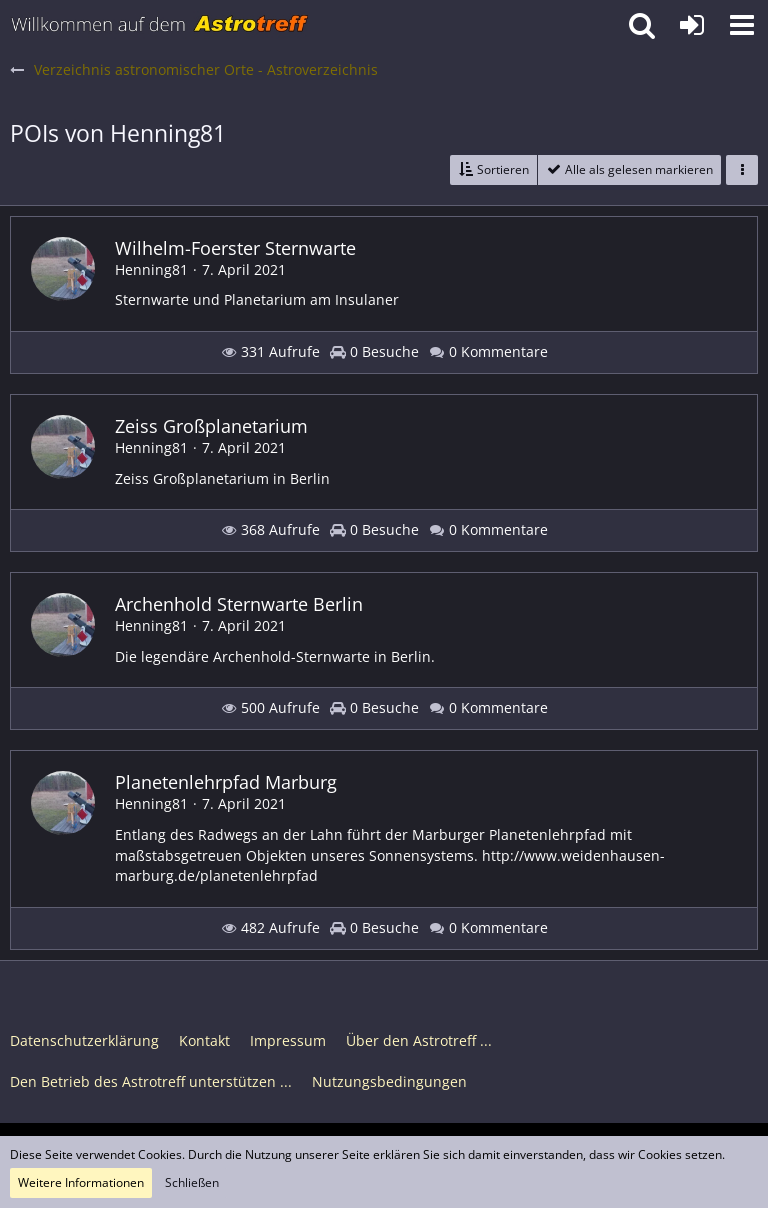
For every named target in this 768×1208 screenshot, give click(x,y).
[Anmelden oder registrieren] (692, 25)
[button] (742, 25)
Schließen (192, 1182)
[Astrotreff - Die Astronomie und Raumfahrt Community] (160, 25)
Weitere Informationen (81, 1182)
